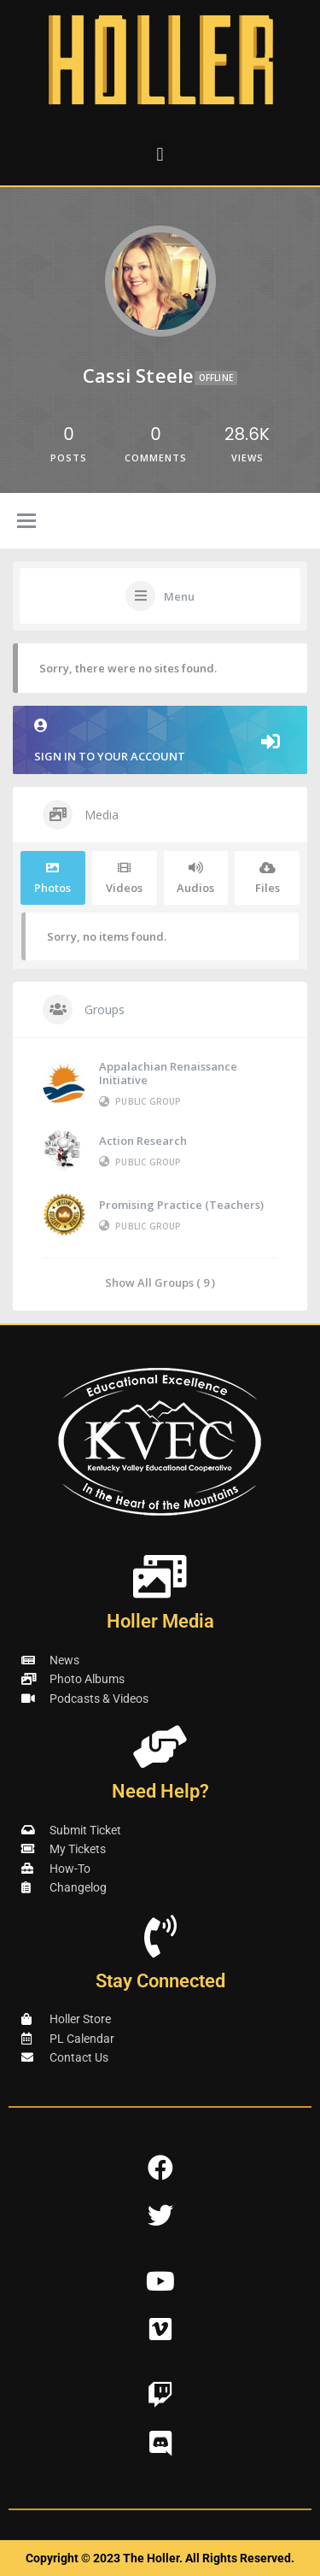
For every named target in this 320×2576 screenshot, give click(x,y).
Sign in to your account (160, 741)
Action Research (143, 1140)
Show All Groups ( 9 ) (160, 1282)
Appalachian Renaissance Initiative (168, 1073)
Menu (179, 596)
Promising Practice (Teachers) (181, 1204)
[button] (160, 154)
